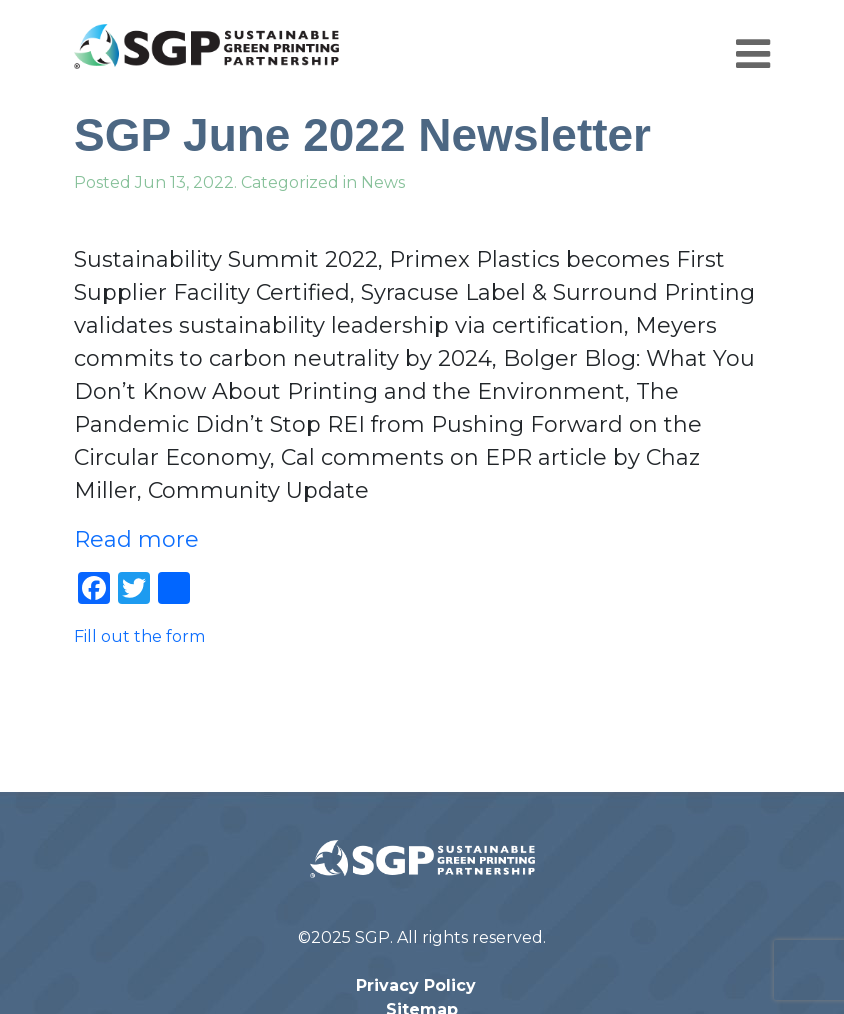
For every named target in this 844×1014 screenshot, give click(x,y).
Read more (136, 539)
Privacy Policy (416, 985)
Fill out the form (139, 636)
